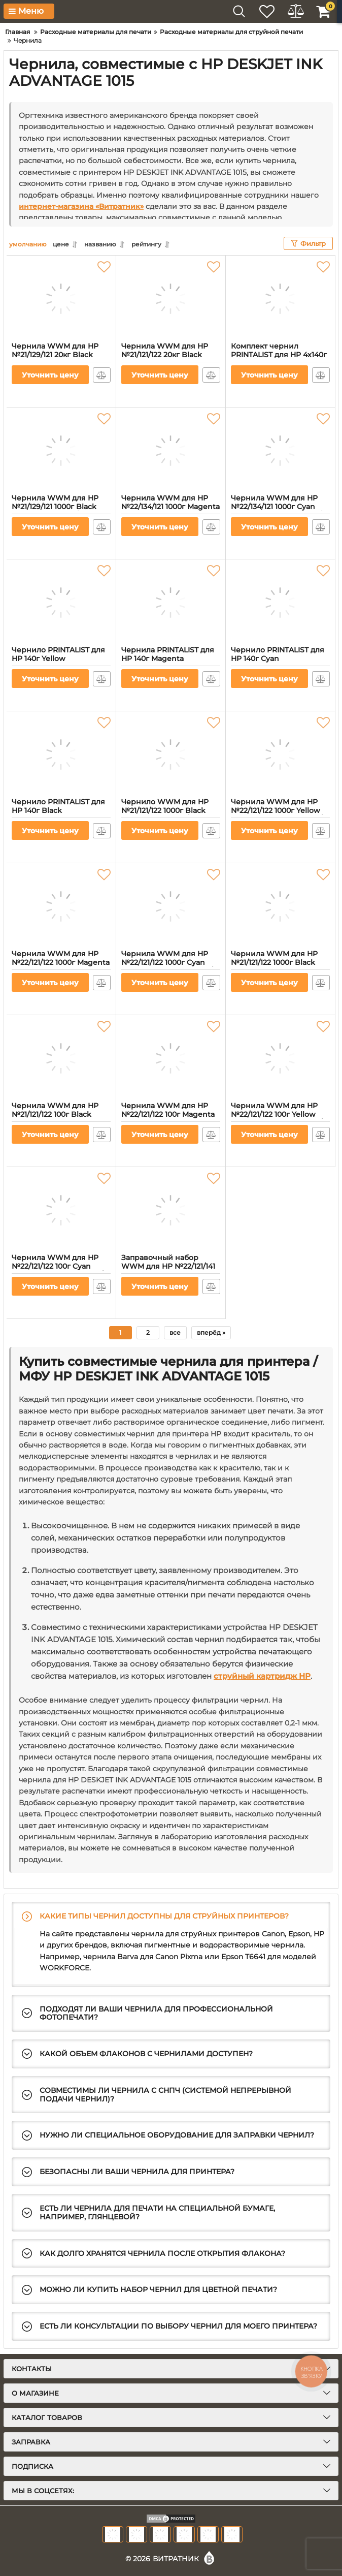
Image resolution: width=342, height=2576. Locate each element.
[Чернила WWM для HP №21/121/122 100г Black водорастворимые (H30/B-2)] (61, 1058)
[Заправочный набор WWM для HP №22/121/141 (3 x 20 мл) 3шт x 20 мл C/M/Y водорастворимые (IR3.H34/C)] (170, 1210)
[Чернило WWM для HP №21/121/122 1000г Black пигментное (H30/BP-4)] (170, 754)
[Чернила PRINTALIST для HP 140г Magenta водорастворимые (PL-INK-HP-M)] (170, 602)
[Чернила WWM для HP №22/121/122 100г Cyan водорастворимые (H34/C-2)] (61, 1210)
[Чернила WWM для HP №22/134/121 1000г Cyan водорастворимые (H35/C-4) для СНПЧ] (280, 451)
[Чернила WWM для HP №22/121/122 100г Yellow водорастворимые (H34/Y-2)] (280, 1058)
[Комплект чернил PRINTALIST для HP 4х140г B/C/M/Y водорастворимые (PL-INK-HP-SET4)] (280, 299)
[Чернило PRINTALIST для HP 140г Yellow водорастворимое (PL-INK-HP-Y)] (61, 602)
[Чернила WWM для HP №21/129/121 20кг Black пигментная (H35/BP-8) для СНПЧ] (61, 299)
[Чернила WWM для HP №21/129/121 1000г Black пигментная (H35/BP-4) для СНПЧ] (61, 451)
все (175, 1332)
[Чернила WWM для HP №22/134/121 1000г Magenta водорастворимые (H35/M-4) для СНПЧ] (170, 451)
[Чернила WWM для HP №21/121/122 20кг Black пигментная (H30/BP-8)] (170, 299)
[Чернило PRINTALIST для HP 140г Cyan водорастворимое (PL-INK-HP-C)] (280, 602)
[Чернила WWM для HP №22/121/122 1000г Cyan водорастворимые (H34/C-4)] (170, 906)
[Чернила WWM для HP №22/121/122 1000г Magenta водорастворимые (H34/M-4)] (61, 906)
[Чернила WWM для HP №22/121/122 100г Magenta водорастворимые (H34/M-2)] (170, 1058)
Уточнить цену (50, 375)
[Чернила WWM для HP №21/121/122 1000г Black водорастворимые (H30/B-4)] (280, 906)
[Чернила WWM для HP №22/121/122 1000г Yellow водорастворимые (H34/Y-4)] (280, 754)
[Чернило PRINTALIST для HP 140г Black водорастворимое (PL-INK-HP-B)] (61, 754)
